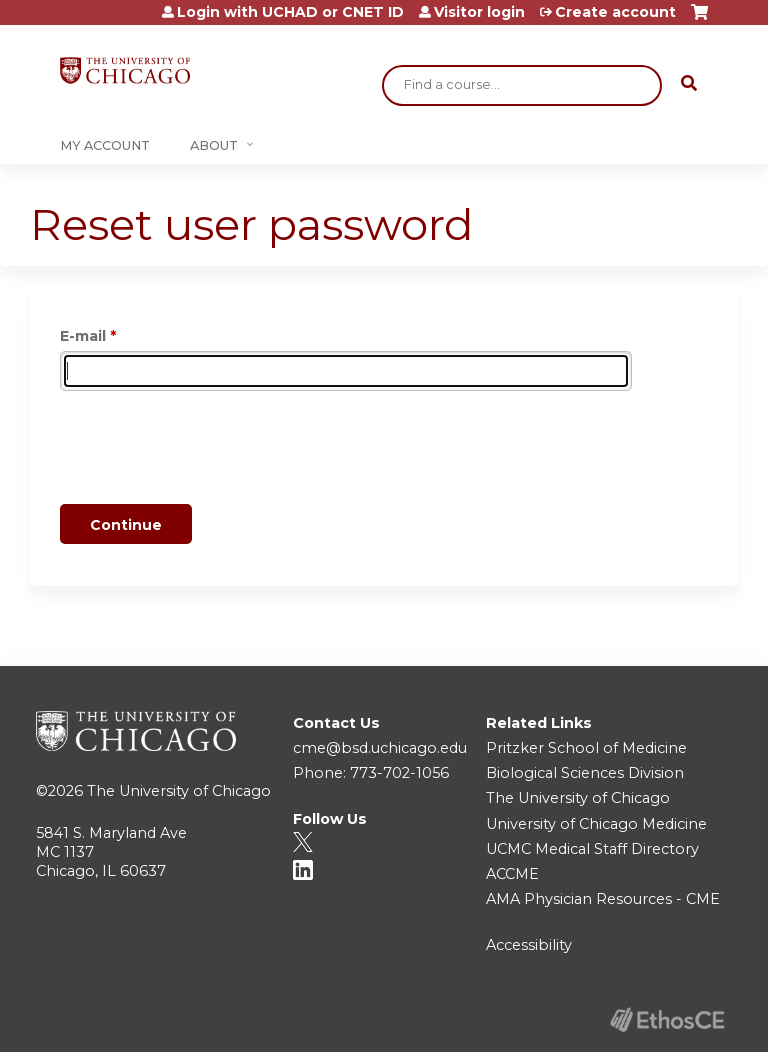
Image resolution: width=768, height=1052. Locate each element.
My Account (105, 145)
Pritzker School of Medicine (586, 748)
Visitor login (479, 12)
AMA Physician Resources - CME (603, 899)
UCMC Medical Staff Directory (592, 849)
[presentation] (212, 451)
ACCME (512, 874)
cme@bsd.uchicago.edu (380, 748)
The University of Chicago (179, 791)
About (214, 145)
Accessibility (529, 945)
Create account (615, 12)
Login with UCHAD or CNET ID (290, 12)
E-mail (83, 336)
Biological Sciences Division (585, 773)
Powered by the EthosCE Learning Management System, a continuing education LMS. (667, 1019)
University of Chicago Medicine (596, 824)
